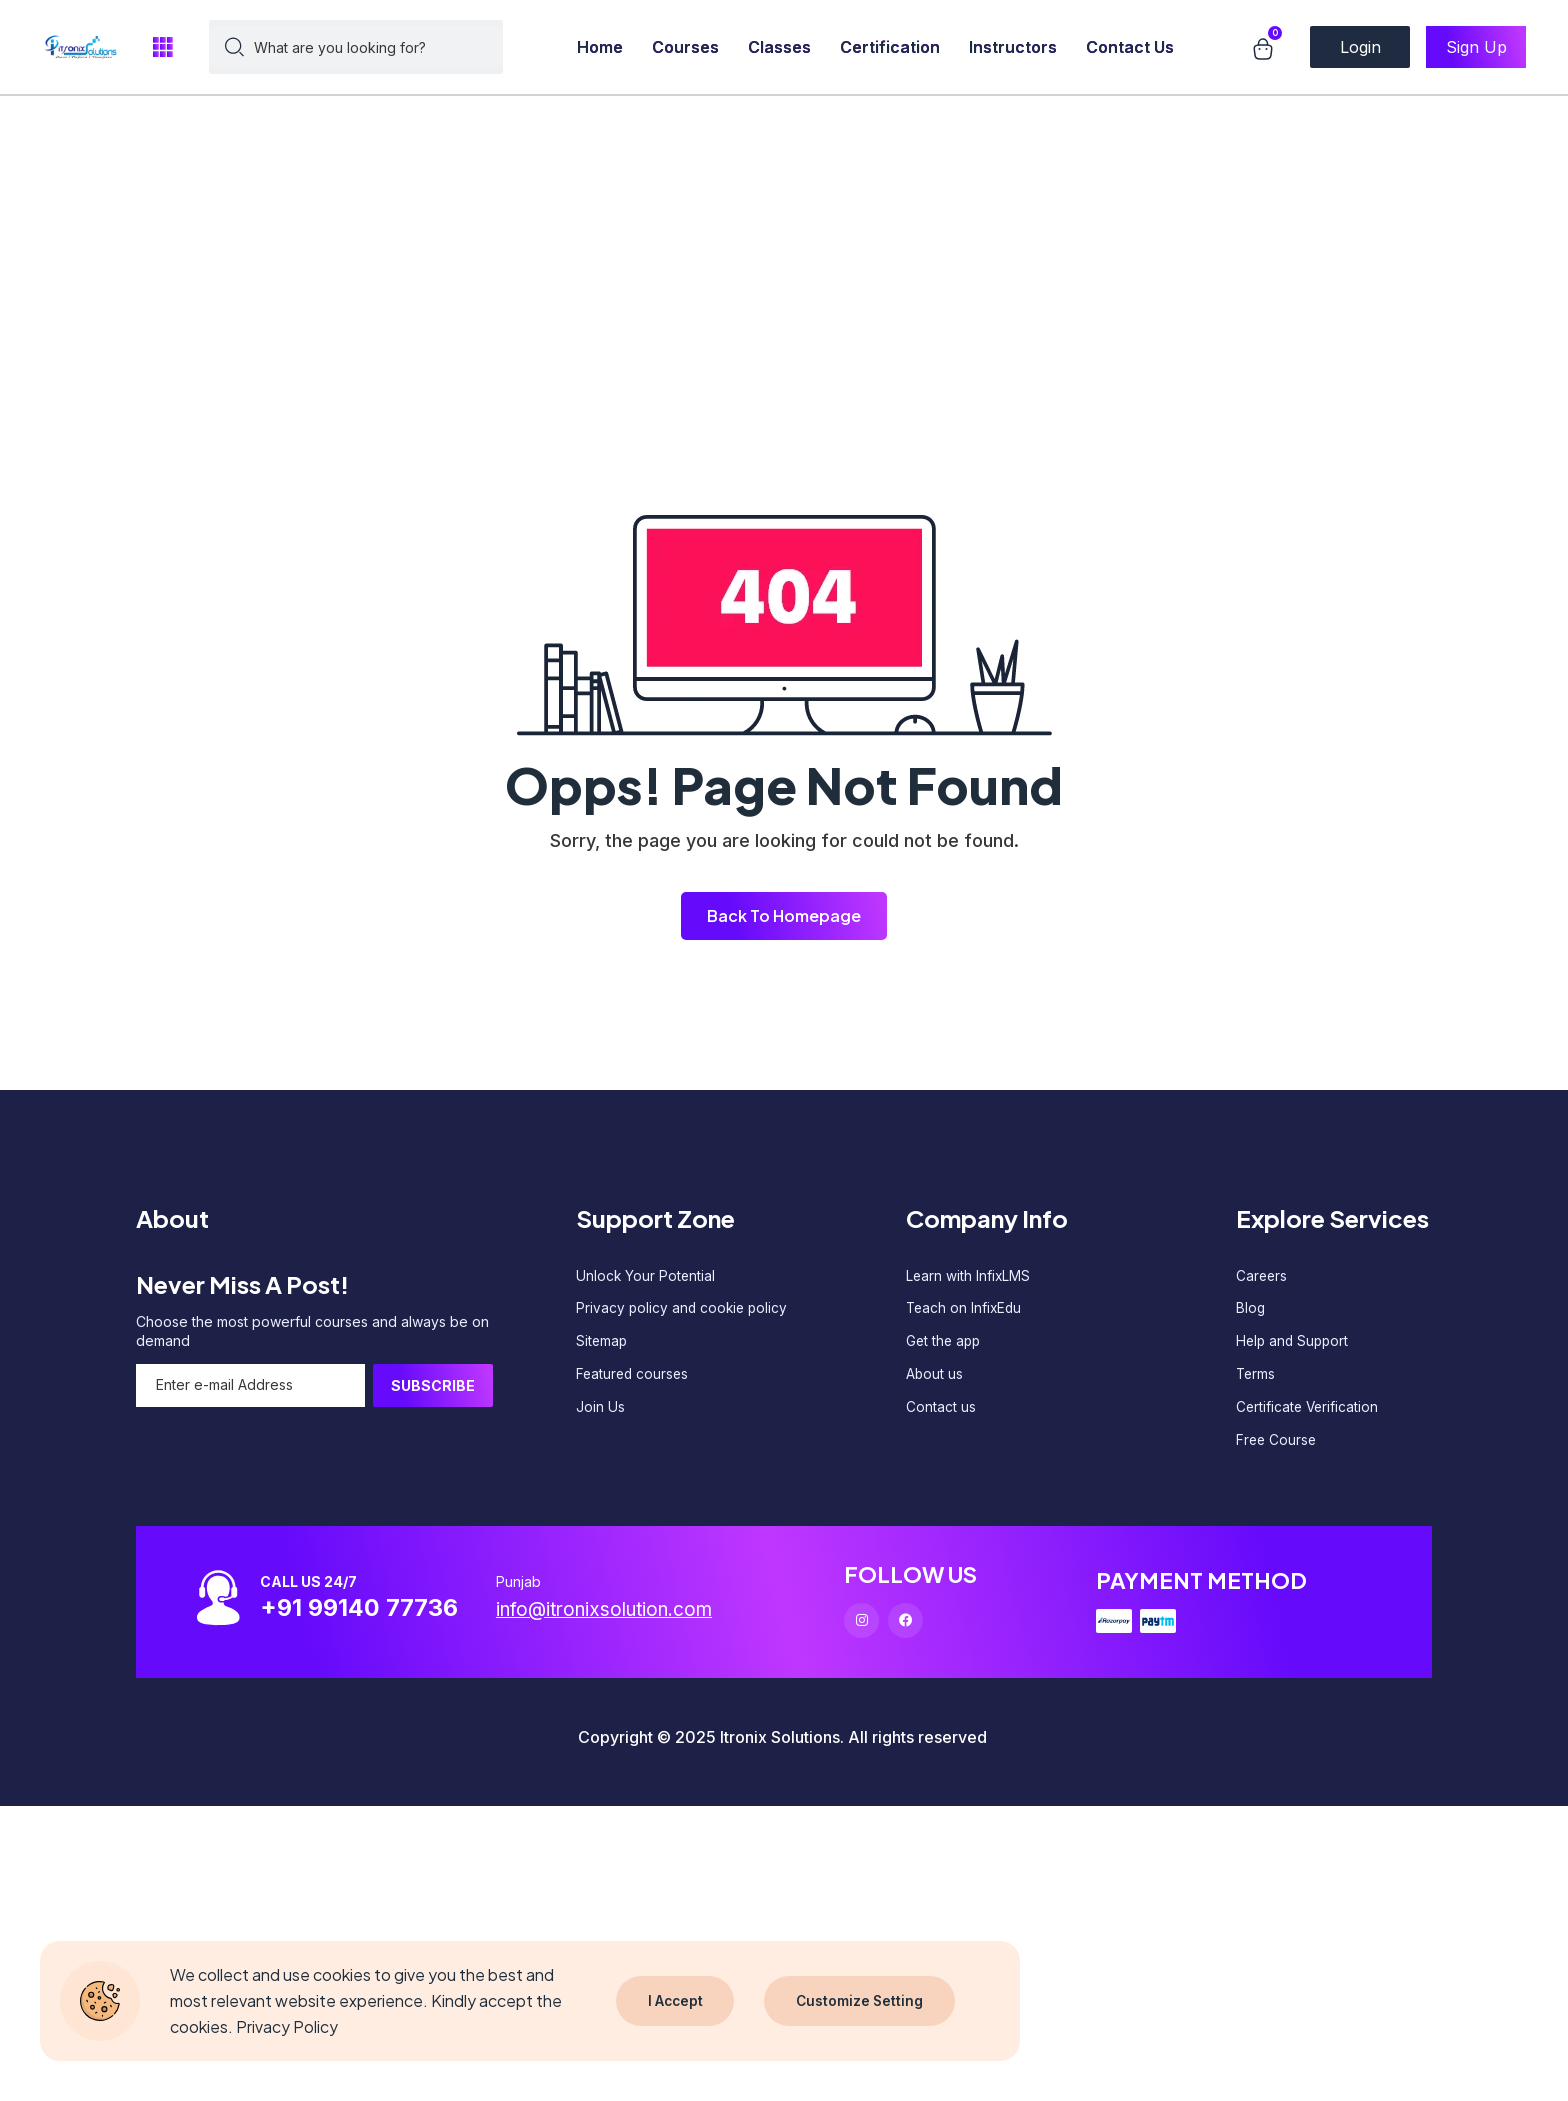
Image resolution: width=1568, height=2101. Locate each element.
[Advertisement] (600, 140)
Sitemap (602, 1344)
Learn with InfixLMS (969, 1276)
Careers (1262, 1276)
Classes (779, 47)
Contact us (941, 1412)
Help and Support (1294, 1344)
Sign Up (1476, 47)
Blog (1251, 1310)
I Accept (676, 2000)
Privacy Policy (287, 2026)
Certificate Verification (1309, 1412)
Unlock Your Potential (646, 1276)
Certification (890, 47)
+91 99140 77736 (365, 1615)
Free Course (1277, 1446)
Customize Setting (862, 2000)
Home (600, 47)
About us (935, 1378)
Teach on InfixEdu (965, 1310)
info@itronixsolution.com (612, 1618)
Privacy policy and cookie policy (684, 1310)
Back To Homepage (784, 915)
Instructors (1013, 47)
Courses (685, 47)
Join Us (600, 1412)
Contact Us (1130, 47)
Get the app (945, 1344)
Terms (1256, 1378)
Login (1360, 47)
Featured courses (634, 1378)
